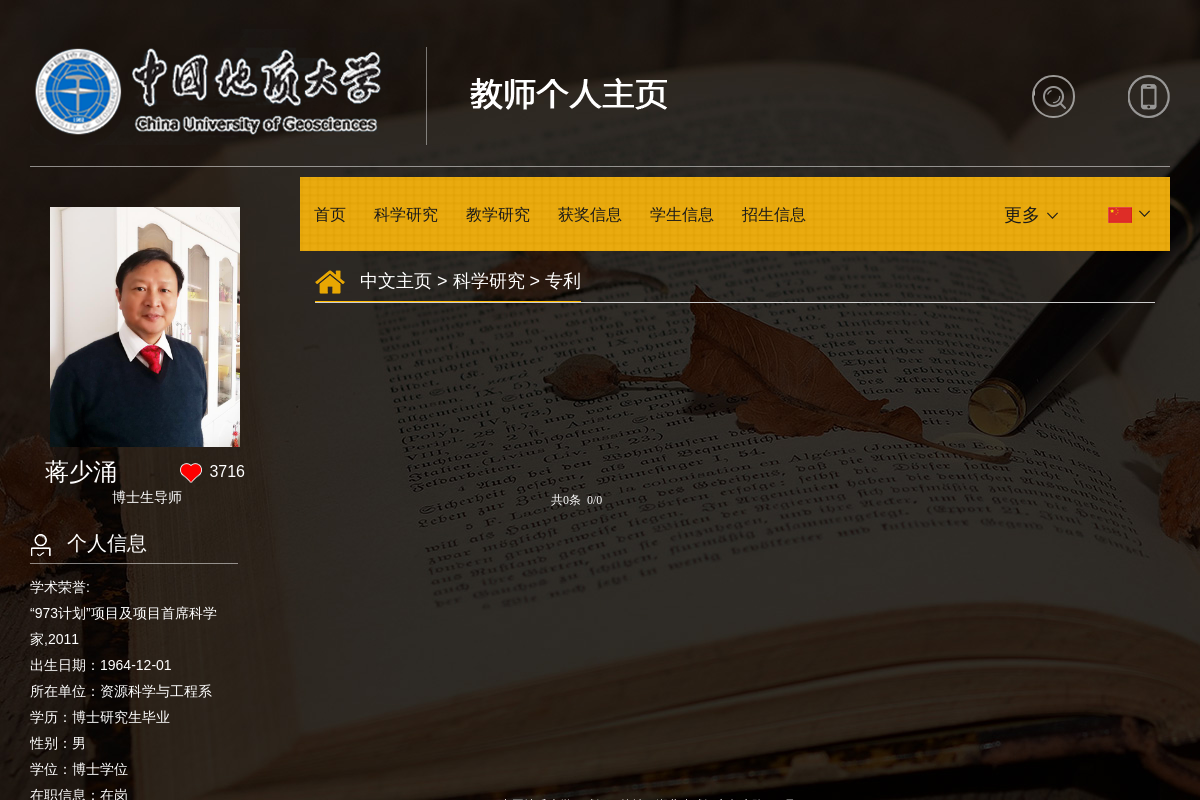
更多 (1022, 215)
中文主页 (396, 281)
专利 (563, 281)
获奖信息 (590, 214)
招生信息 (774, 214)
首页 (330, 214)
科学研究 (406, 214)
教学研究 (498, 214)
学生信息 (682, 214)
